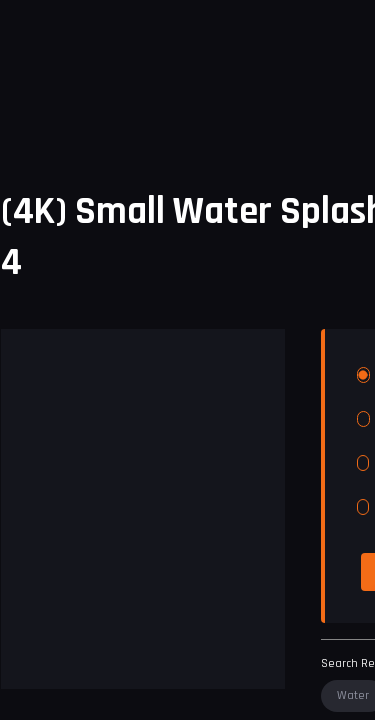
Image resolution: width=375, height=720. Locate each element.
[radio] (363, 375)
